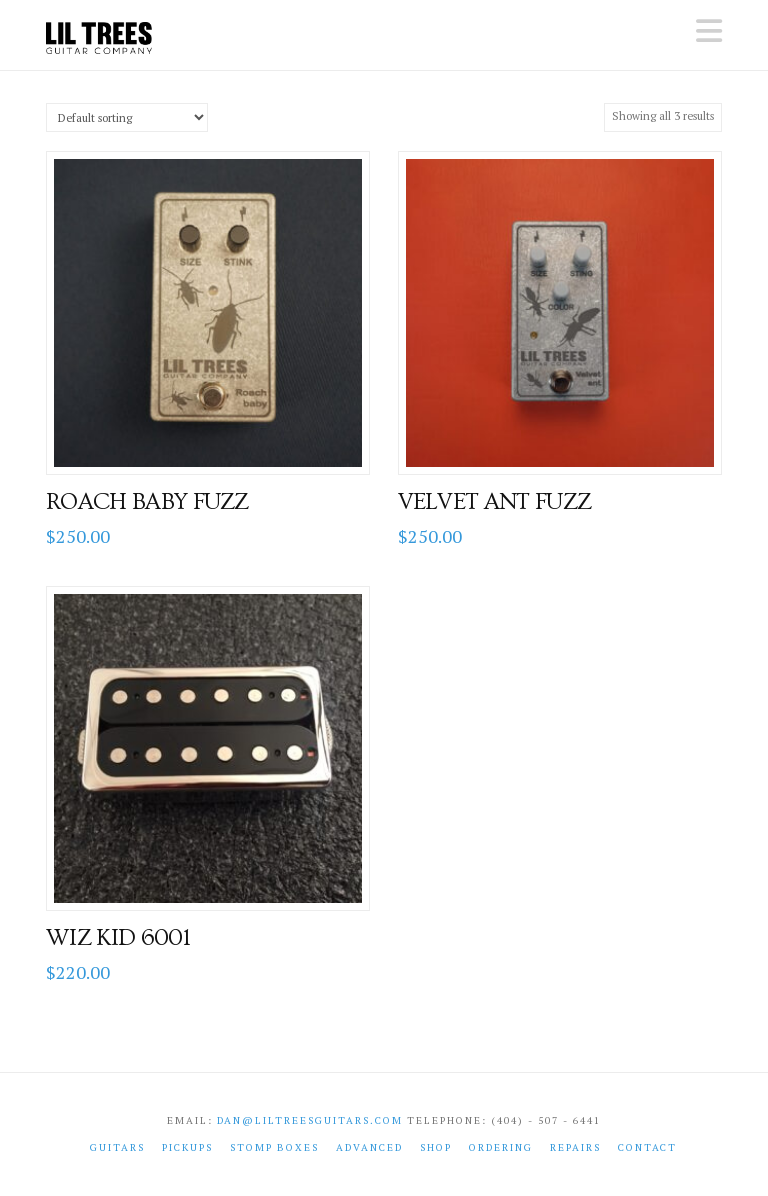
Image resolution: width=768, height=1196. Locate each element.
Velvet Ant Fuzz (495, 502)
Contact (647, 1147)
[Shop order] (127, 117)
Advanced (369, 1147)
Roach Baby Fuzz (147, 502)
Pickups (187, 1147)
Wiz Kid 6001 (118, 938)
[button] (709, 31)
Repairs (575, 1147)
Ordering (501, 1147)
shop (436, 1147)
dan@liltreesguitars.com (310, 1120)
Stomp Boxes (274, 1147)
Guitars (117, 1147)
